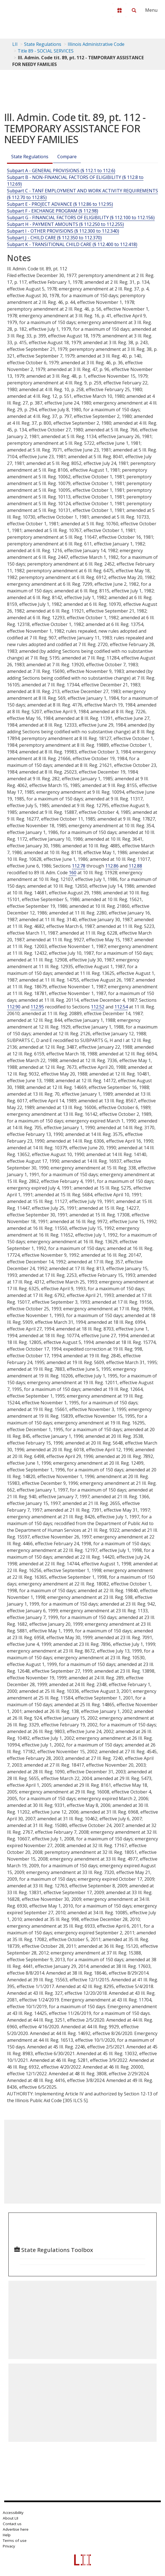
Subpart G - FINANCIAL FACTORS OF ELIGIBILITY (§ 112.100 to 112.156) (81, 217)
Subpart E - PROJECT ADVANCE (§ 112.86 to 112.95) (60, 204)
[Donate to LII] (119, 10)
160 (72, 872)
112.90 (13, 1007)
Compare (67, 156)
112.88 (135, 866)
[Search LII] (134, 10)
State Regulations (42, 44)
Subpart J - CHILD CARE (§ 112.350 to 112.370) (54, 238)
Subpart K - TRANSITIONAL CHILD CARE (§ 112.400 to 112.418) (72, 244)
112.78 (78, 866)
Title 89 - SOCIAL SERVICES (46, 51)
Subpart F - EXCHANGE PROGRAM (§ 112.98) (52, 211)
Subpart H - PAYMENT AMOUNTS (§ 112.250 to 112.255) (65, 224)
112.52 (97, 1007)
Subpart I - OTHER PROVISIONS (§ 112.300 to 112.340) (63, 231)
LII (15, 44)
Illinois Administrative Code (96, 44)
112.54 (121, 1007)
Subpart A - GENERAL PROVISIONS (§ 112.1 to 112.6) (61, 170)
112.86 (112, 866)
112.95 (37, 1007)
